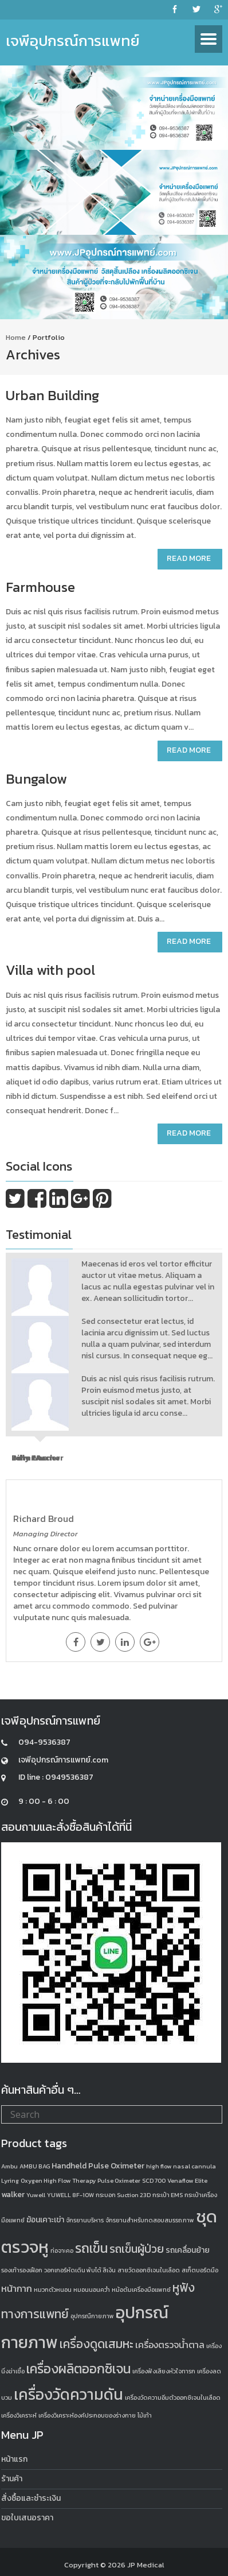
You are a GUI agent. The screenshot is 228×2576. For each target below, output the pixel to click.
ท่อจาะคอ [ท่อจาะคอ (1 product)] (61, 2250)
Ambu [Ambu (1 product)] (9, 2166)
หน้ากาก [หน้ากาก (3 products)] (16, 2288)
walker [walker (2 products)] (13, 2194)
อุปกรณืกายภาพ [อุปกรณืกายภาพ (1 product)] (92, 2316)
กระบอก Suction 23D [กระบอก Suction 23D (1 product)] (123, 2194)
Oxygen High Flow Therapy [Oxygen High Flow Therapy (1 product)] (58, 2180)
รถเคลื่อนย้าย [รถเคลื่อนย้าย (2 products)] (188, 2250)
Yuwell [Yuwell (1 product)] (35, 2194)
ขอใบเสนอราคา (27, 2518)
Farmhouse (40, 587)
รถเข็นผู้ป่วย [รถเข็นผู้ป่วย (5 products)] (136, 2249)
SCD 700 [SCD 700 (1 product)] (154, 2180)
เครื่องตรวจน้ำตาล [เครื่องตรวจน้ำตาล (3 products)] (170, 2345)
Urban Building (52, 395)
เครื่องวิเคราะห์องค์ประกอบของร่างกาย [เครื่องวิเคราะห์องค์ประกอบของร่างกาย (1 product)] (87, 2415)
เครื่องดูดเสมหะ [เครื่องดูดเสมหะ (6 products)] (96, 2344)
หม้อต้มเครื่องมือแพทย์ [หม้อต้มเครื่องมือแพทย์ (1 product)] (141, 2289)
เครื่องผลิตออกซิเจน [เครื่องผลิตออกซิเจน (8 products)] (78, 2369)
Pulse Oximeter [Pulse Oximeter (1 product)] (118, 2180)
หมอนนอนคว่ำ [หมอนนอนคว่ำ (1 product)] (91, 2289)
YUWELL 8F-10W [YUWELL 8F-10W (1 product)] (70, 2194)
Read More (189, 558)
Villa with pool (50, 970)
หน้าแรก (14, 2459)
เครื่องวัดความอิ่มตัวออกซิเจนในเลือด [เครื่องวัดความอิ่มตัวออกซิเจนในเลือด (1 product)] (173, 2397)
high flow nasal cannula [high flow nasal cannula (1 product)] (181, 2166)
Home (16, 337)
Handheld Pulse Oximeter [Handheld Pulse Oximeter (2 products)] (98, 2166)
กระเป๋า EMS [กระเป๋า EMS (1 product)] (167, 2194)
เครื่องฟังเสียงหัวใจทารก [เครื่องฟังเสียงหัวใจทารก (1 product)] (163, 2371)
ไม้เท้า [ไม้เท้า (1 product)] (144, 2415)
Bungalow (36, 779)
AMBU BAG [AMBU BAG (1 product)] (34, 2166)
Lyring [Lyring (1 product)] (10, 2180)
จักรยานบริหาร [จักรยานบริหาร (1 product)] (85, 2220)
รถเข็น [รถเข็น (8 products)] (91, 2248)
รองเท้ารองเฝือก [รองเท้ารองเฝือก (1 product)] (21, 2270)
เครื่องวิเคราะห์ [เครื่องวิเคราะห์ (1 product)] (19, 2415)
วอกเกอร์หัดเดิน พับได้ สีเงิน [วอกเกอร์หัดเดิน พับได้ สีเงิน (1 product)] (80, 2270)
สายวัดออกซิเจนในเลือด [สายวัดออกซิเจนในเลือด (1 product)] (148, 2270)
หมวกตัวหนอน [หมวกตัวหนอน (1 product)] (53, 2289)
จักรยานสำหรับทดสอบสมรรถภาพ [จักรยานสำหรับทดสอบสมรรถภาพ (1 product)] (149, 2220)
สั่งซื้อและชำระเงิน (31, 2498)
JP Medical (145, 2564)
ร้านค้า (11, 2479)
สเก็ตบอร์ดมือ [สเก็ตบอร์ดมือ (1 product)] (200, 2270)
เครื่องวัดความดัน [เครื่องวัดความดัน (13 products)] (68, 2394)
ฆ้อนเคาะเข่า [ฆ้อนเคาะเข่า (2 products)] (45, 2220)
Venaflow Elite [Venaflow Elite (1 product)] (187, 2180)
